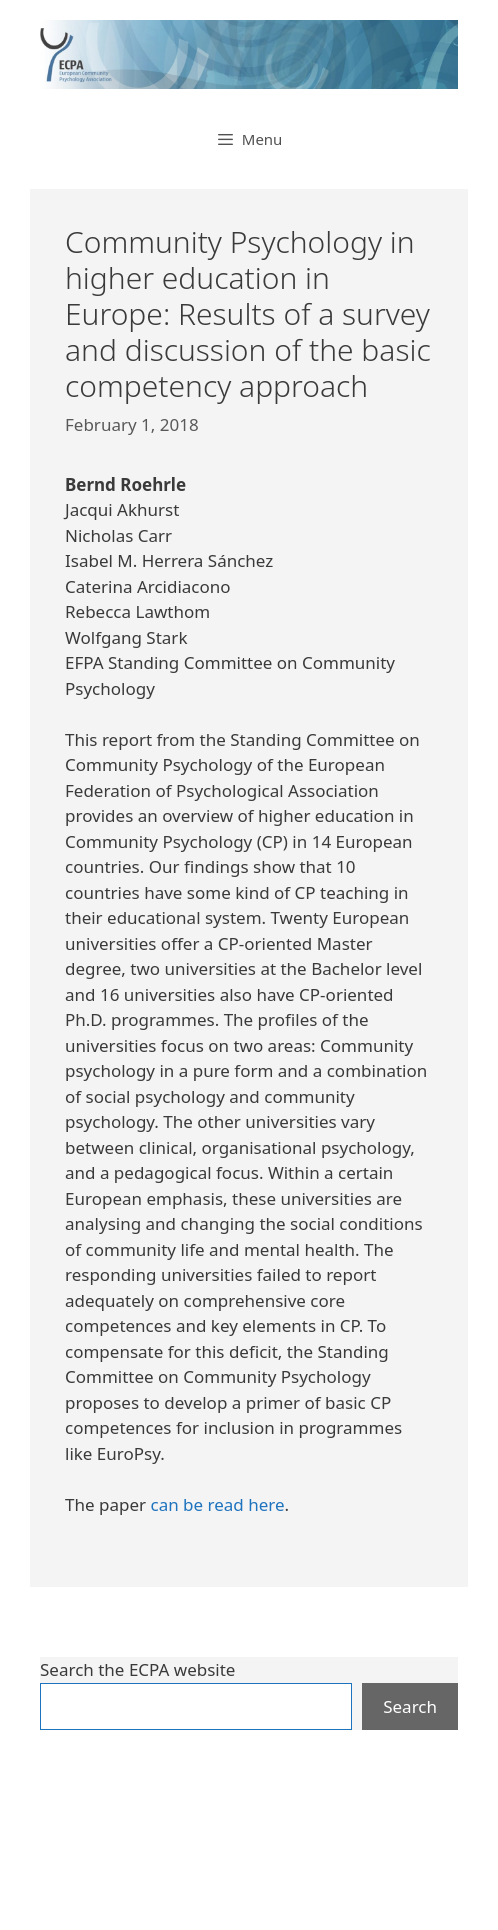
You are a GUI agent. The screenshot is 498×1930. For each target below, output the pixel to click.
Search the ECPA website (137, 1669)
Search (410, 1706)
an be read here (222, 1504)
